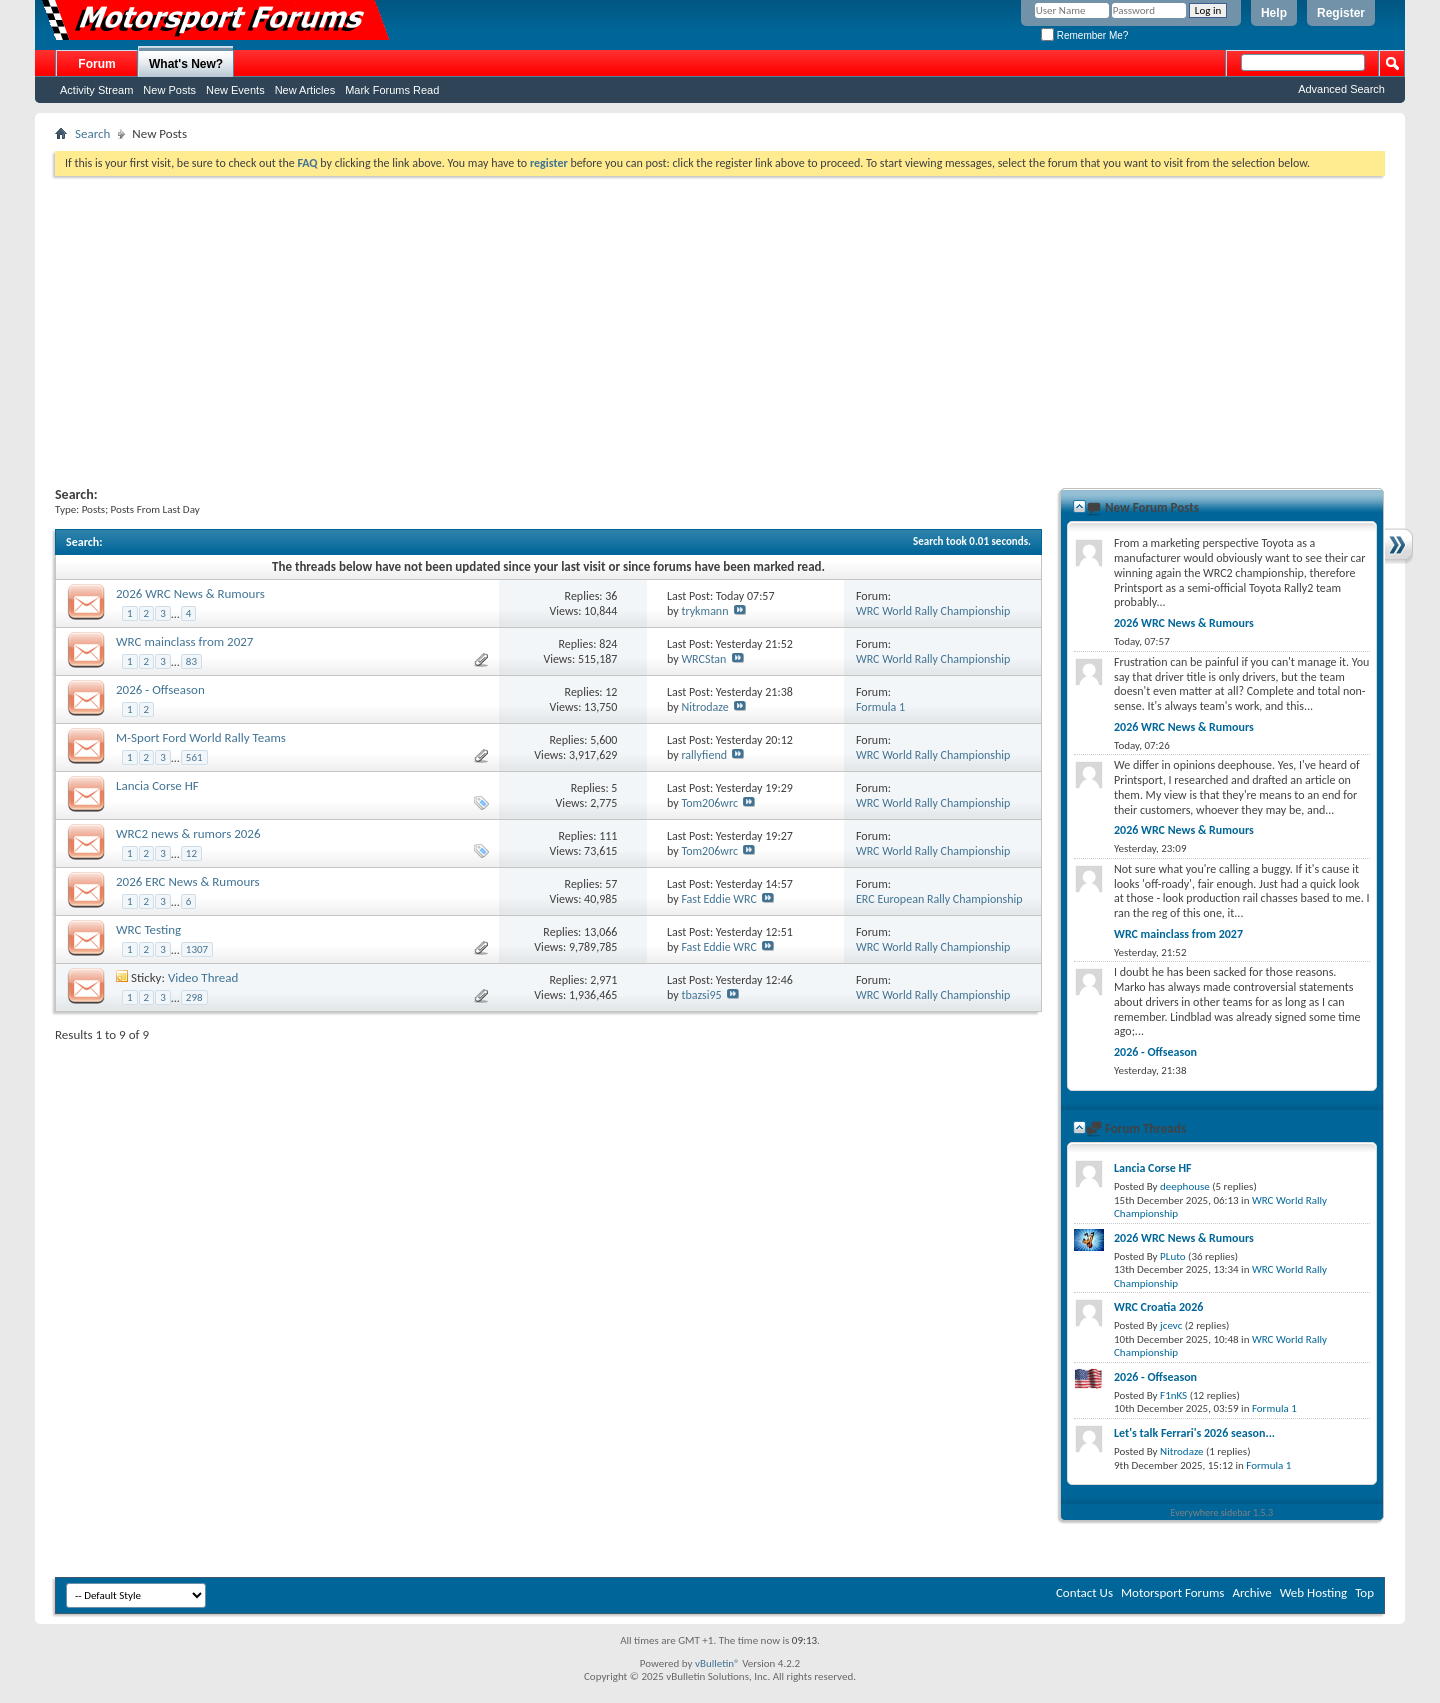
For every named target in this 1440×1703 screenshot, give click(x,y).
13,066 (600, 932)
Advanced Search (1341, 89)
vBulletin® (717, 1663)
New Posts (169, 90)
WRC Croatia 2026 (1158, 1307)
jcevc (1171, 1325)
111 (608, 836)
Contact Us (1084, 1592)
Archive (1251, 1592)
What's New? (186, 64)
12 (611, 692)
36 (611, 596)
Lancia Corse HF (157, 785)
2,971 (603, 980)
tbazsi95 (701, 995)
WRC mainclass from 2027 (184, 641)
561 (194, 757)
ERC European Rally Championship (939, 899)
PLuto (1172, 1256)
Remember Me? (1084, 35)
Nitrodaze (704, 707)
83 (191, 661)
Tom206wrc (709, 803)
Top (1364, 1592)
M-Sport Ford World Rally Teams (201, 737)
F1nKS (1173, 1395)
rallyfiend (704, 755)
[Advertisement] (720, 326)
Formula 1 (880, 707)
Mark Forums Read (392, 90)
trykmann (704, 611)
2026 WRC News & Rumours (190, 593)
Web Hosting (1313, 1592)
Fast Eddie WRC (718, 899)
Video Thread (203, 977)
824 (608, 644)
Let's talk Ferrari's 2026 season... (1194, 1433)
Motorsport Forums (1172, 1592)
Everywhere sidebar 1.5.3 (1222, 1512)
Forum (96, 64)
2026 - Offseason (160, 689)
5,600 (603, 740)
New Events (235, 90)
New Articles (305, 90)
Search (92, 133)
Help (1274, 13)
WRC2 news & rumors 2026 (188, 833)
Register (1341, 13)
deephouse (1185, 1186)
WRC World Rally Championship (933, 611)
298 (194, 997)
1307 (197, 949)
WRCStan (703, 659)
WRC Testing (148, 929)
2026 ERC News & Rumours (188, 881)
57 (611, 884)
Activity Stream (96, 90)
